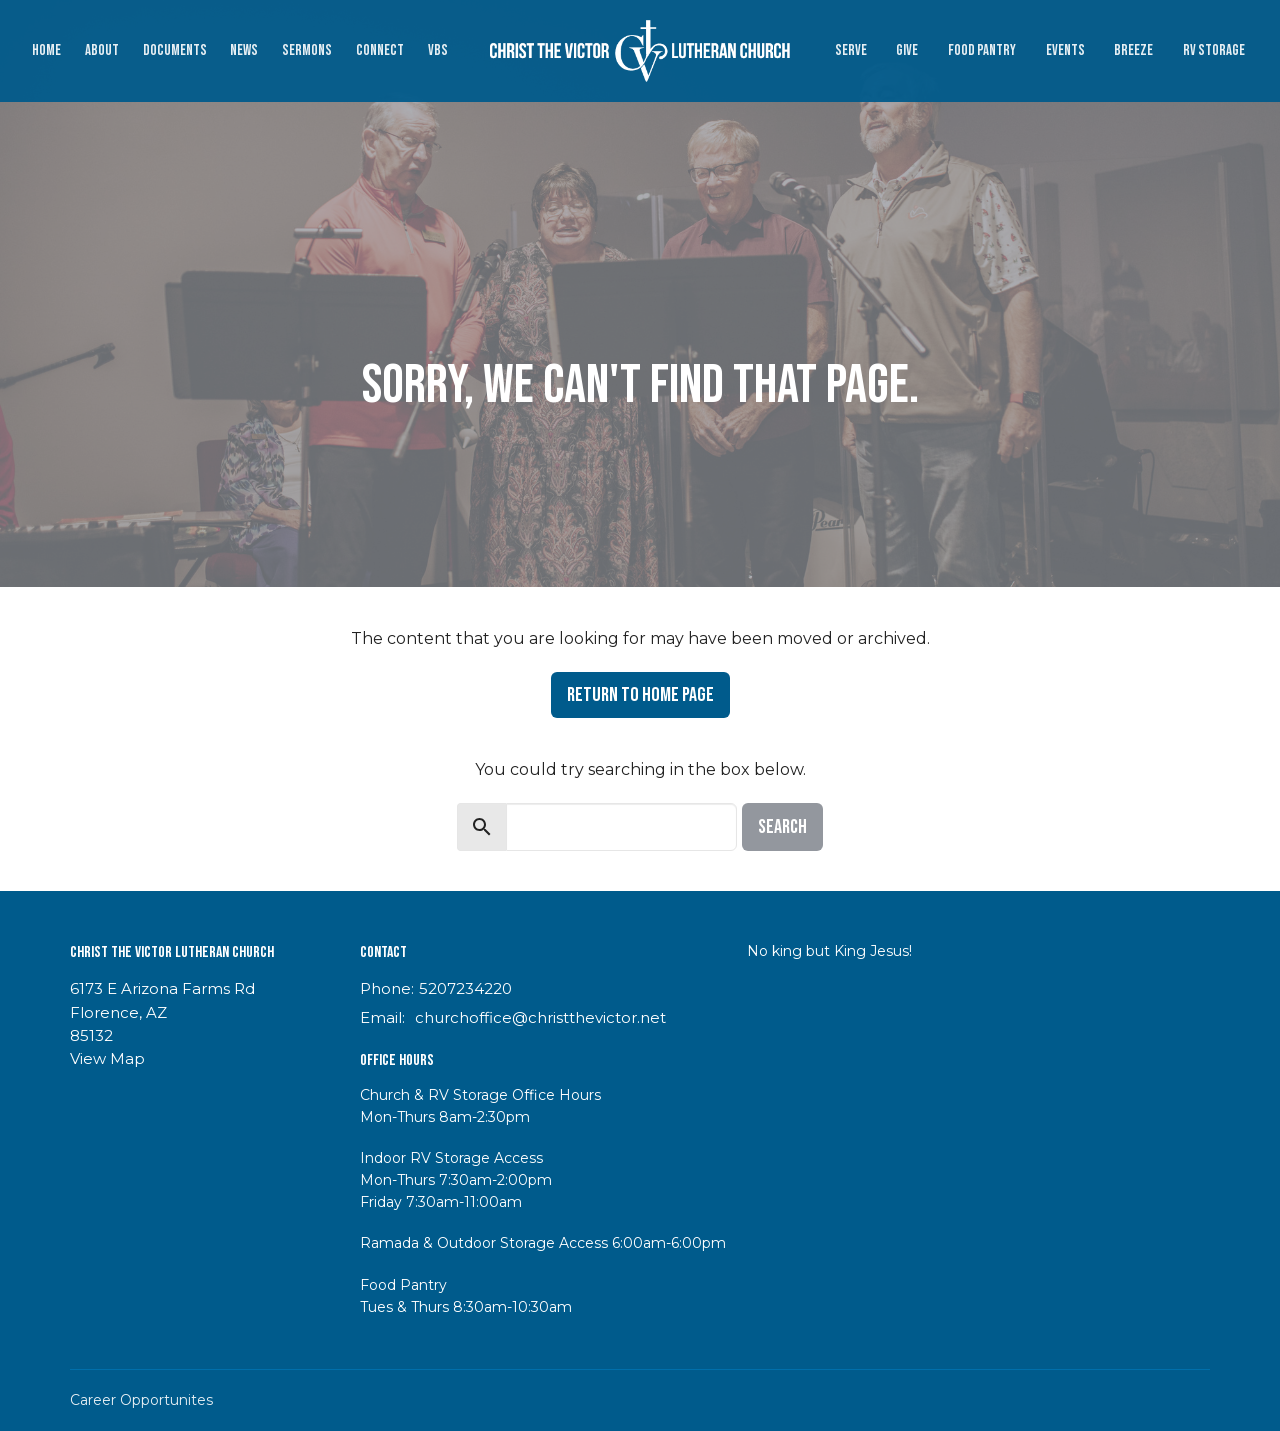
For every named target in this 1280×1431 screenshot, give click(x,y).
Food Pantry (982, 50)
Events (1065, 50)
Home (46, 50)
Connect (380, 50)
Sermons (307, 50)
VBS (438, 50)
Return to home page (640, 695)
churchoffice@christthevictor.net (540, 1017)
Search (782, 827)
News (244, 50)
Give (907, 50)
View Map (107, 1058)
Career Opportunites (141, 1400)
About (102, 50)
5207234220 (465, 988)
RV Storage (1214, 50)
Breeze (1133, 50)
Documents (175, 50)
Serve (851, 50)
